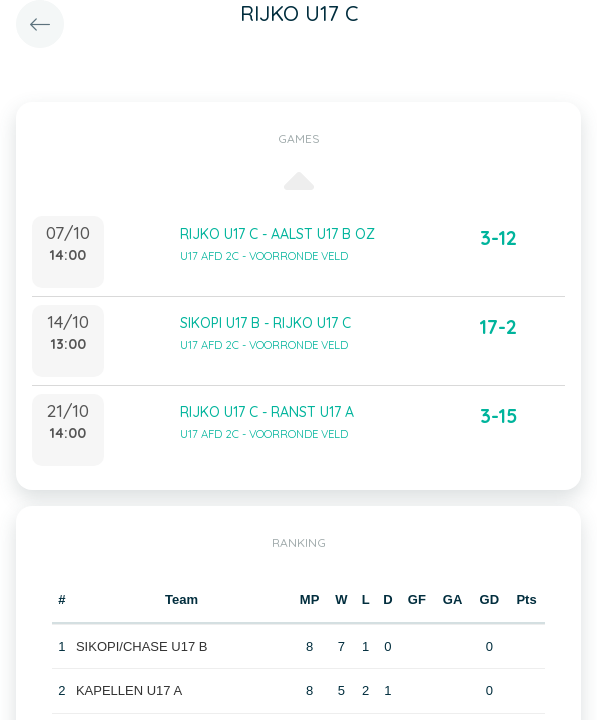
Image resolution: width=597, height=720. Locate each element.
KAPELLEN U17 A (129, 690)
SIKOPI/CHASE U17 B (142, 646)
